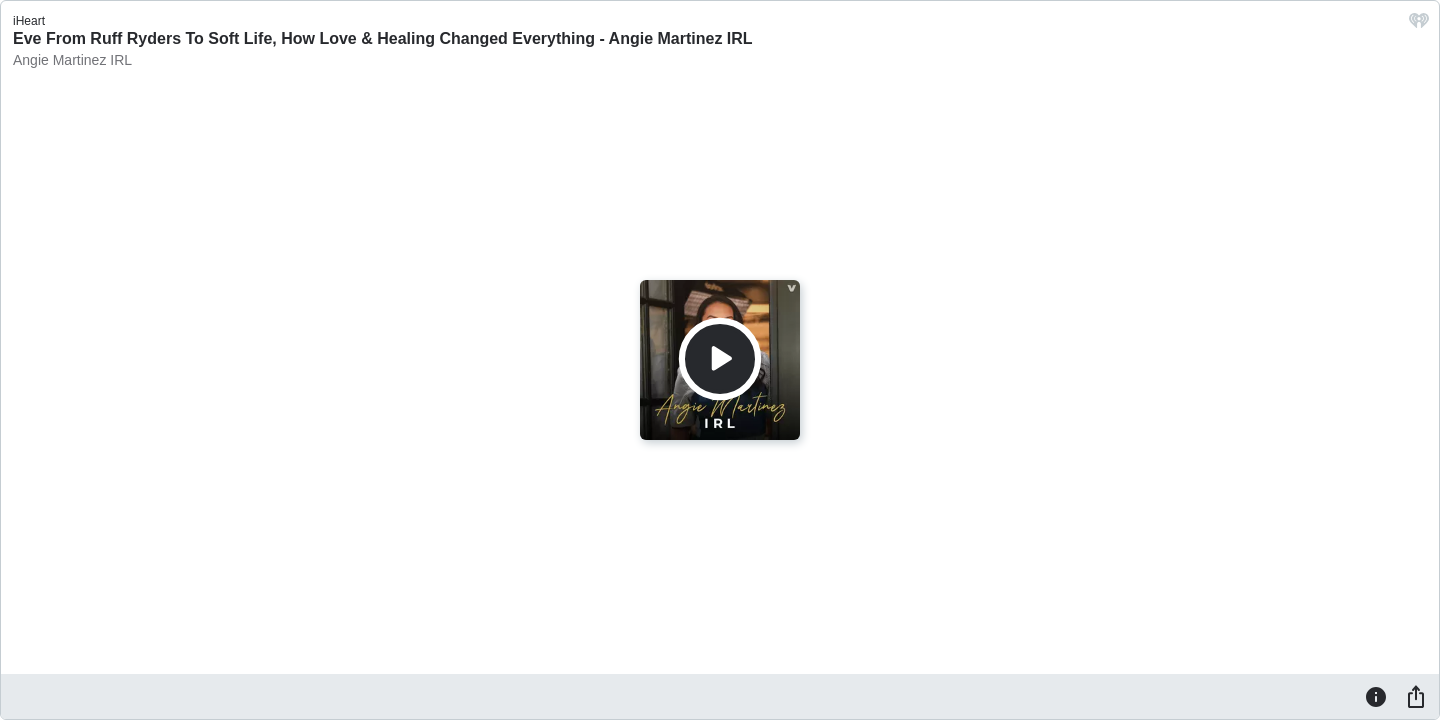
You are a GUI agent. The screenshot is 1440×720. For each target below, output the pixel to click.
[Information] (1376, 696)
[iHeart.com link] (1419, 25)
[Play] (720, 359)
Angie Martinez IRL (72, 60)
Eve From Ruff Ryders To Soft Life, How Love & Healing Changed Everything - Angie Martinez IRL (383, 38)
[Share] (1416, 696)
